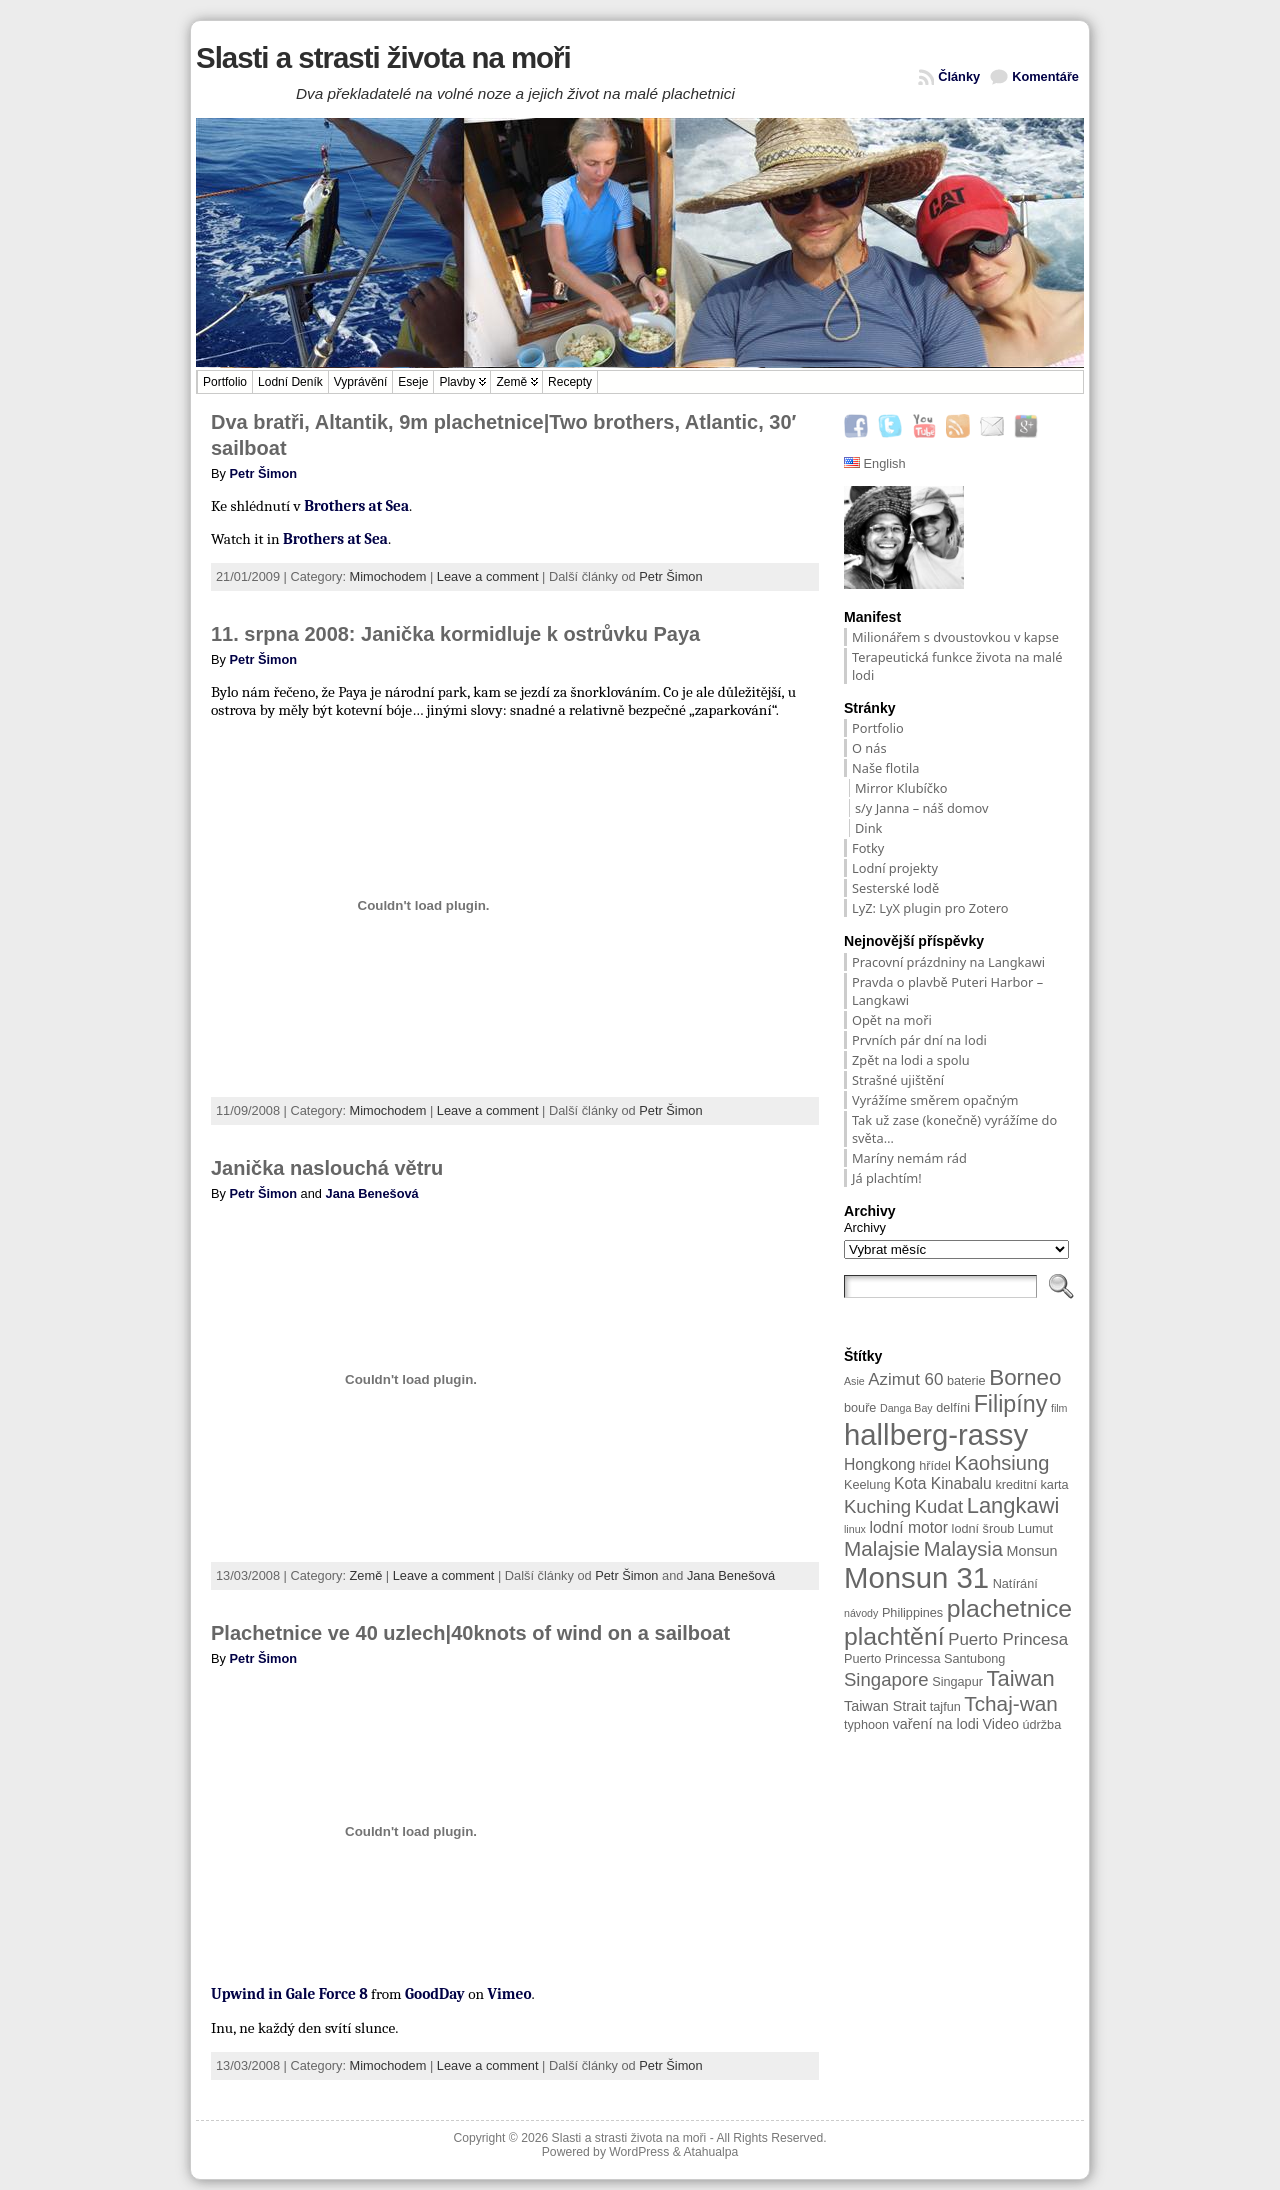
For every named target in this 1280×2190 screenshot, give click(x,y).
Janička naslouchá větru (327, 1168)
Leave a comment (488, 576)
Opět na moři (892, 1020)
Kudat (939, 1506)
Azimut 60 (905, 1379)
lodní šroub (983, 1529)
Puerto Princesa (1008, 1639)
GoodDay (435, 1994)
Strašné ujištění (899, 1080)
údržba (1041, 1725)
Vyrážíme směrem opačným (935, 1100)
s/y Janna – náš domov (922, 808)
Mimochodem (388, 576)
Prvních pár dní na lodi (919, 1040)
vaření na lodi (936, 1724)
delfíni (953, 1408)
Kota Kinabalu (943, 1483)
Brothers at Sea (356, 506)
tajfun (945, 1707)
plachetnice (1009, 1608)
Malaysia (963, 1549)
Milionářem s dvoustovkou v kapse (955, 637)
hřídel (935, 1466)
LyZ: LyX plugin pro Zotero (930, 908)
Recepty (570, 382)
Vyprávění (361, 382)
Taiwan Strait (885, 1706)
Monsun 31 (916, 1577)
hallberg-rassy (936, 1434)
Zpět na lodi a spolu (911, 1060)
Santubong (974, 1659)
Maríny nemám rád (909, 1158)
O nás (869, 748)
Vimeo (510, 1994)
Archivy (865, 1227)
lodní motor (908, 1527)
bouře (860, 1408)
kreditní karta (1031, 1485)
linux (855, 1529)
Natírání (1015, 1584)
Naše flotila (885, 768)
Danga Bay (906, 1408)
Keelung (867, 1485)
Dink (868, 828)
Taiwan (1020, 1678)
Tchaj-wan (1010, 1703)
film (1059, 1408)
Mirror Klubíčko (901, 788)
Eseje (413, 382)
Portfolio (225, 382)
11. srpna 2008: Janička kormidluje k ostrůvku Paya (455, 634)
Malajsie (882, 1548)
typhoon (866, 1725)
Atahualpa (710, 2152)
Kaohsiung (1001, 1463)
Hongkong (880, 1464)
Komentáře (1045, 76)
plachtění (894, 1636)
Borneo (1025, 1377)
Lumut (1035, 1529)
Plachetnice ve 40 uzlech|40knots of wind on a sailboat (470, 1633)
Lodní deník (290, 382)
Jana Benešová (372, 1193)
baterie (966, 1381)
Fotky (868, 848)
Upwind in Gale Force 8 (289, 1994)
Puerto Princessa (892, 1659)
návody (861, 1613)
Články (959, 76)
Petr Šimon (264, 473)
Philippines (912, 1613)
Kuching (877, 1506)
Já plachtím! (887, 1178)
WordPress (639, 2152)
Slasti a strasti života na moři (383, 57)
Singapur (957, 1682)
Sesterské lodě (895, 888)
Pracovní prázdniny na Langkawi (948, 962)
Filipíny (1011, 1404)
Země (511, 382)
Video (1000, 1724)
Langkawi (1013, 1505)
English (875, 463)
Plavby (457, 382)
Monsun (1031, 1551)
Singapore (886, 1679)
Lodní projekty (895, 868)
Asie (854, 1381)
